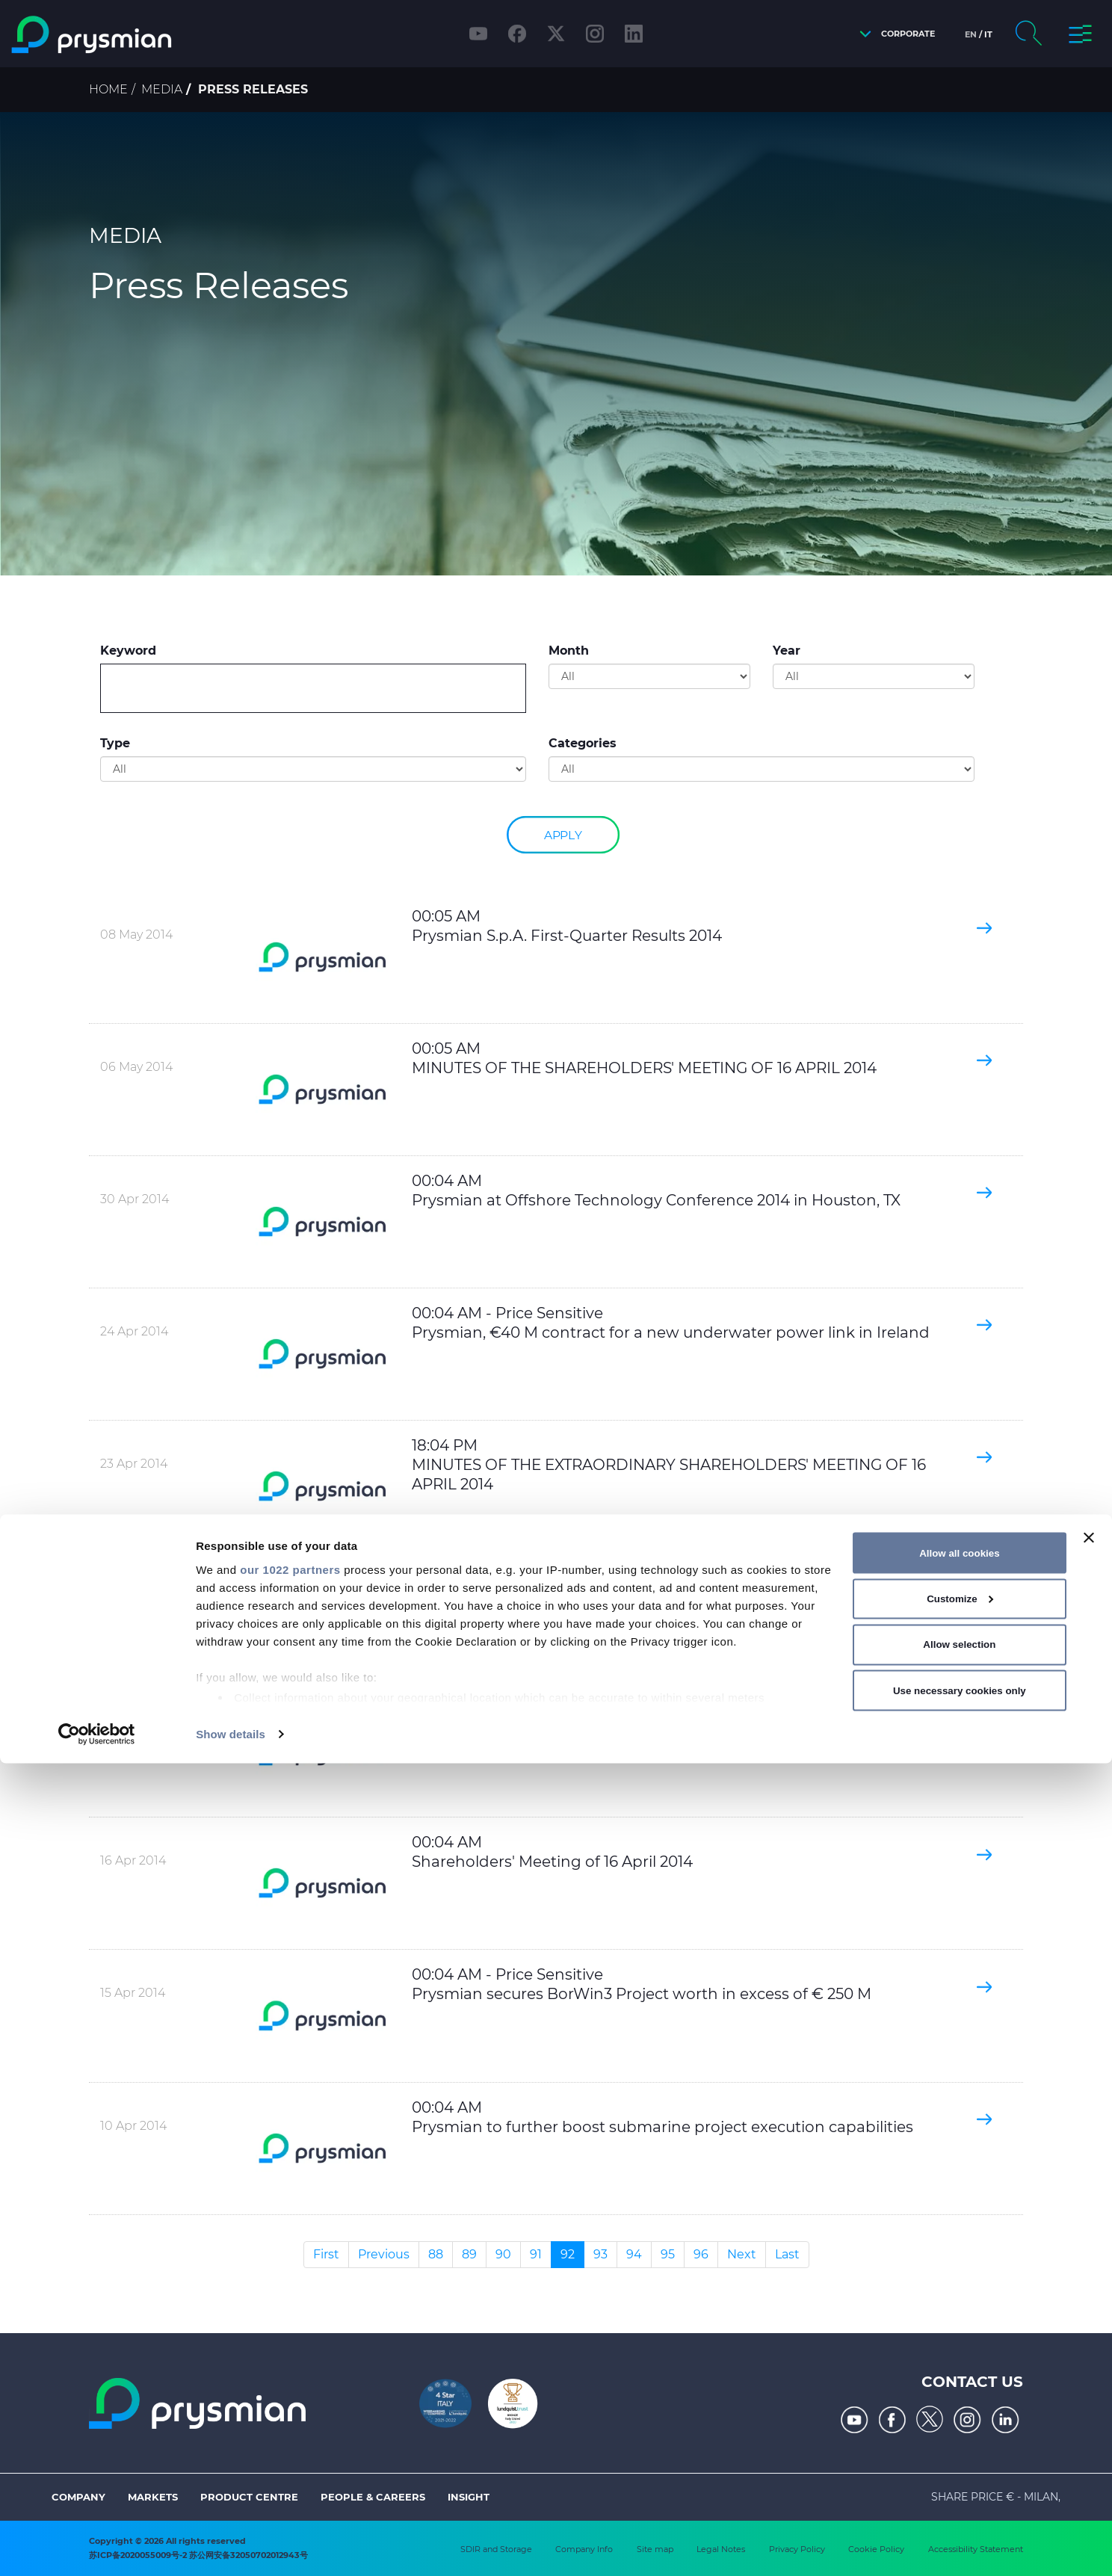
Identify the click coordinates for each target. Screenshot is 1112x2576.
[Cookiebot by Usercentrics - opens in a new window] (96, 2547)
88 (435, 2254)
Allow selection (959, 2456)
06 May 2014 (136, 1067)
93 (600, 2254)
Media (161, 89)
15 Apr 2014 (132, 1993)
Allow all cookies (959, 2364)
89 (469, 2254)
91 (536, 2254)
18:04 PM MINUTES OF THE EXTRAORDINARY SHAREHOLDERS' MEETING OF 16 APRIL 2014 (669, 1464)
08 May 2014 (136, 934)
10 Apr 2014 (133, 2126)
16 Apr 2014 (133, 1728)
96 (701, 2254)
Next (741, 2254)
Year (786, 650)
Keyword (128, 650)
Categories (583, 743)
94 (634, 2254)
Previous (384, 2254)
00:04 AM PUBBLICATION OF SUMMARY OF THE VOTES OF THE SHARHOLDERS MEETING (672, 1729)
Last (787, 2254)
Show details (230, 2546)
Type (115, 743)
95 (668, 2254)
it (988, 34)
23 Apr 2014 (133, 1464)
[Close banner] (1089, 2350)
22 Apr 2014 (133, 1596)
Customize (960, 2411)
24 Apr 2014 (134, 1331)
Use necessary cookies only (959, 2502)
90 (503, 2254)
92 (567, 2254)
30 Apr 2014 (134, 1199)
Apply (562, 834)
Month (569, 650)
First (326, 2254)
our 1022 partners (290, 2381)
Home (108, 89)
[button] (893, 34)
